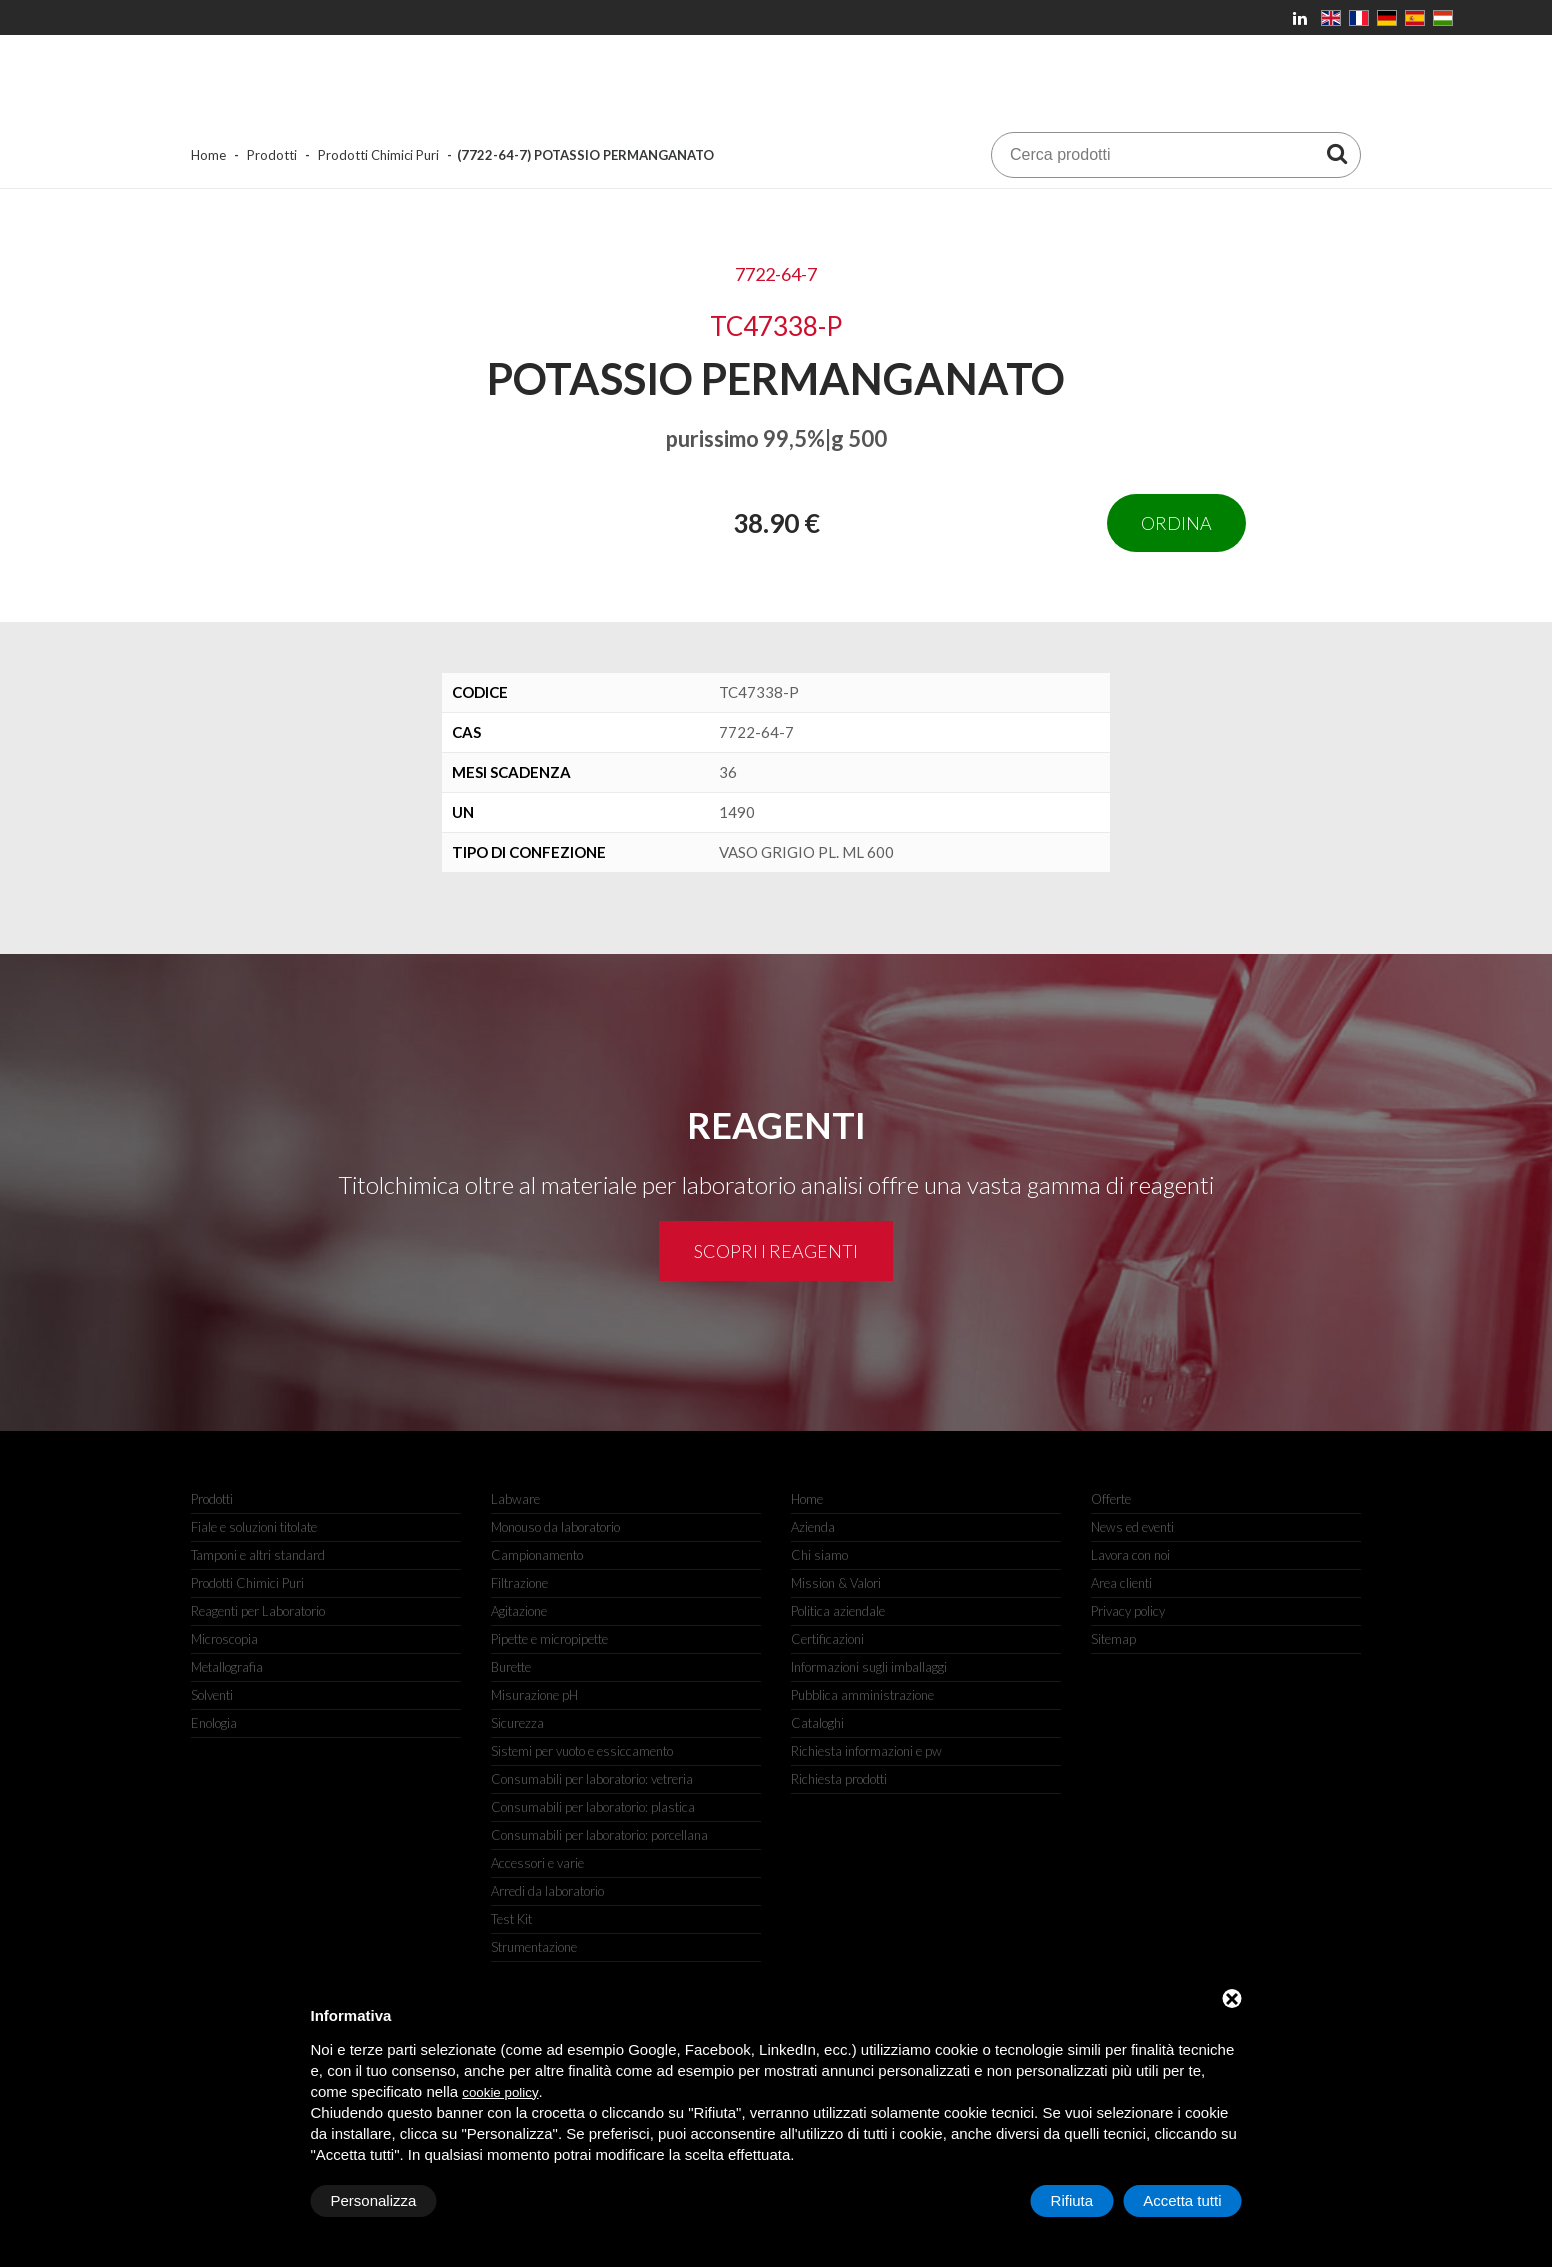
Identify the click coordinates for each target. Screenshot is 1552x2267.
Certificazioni (827, 1639)
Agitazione (519, 1611)
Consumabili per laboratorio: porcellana (599, 1835)
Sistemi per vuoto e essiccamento (582, 1751)
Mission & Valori (836, 1583)
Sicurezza (517, 1723)
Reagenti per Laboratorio (258, 1611)
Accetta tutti (1182, 2200)
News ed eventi (1132, 1527)
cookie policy (500, 2092)
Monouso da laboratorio (555, 1527)
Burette (511, 1667)
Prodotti (272, 155)
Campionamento (537, 1555)
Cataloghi (817, 1723)
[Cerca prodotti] (1337, 153)
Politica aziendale (838, 1611)
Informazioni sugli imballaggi (869, 1667)
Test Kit (511, 1919)
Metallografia (227, 1667)
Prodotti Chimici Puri (378, 155)
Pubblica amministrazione (862, 1695)
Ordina (1176, 523)
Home (208, 155)
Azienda (813, 1527)
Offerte (1111, 1499)
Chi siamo (819, 1555)
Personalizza (374, 2200)
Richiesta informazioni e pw (866, 1751)
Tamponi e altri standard (258, 1555)
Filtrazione (519, 1583)
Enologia (214, 1723)
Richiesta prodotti (839, 1779)
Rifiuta (1072, 2200)
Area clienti (1121, 1583)
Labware (515, 1499)
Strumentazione (534, 1947)
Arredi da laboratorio (547, 1891)
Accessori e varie (537, 1863)
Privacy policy (1128, 1611)
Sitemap (1113, 1639)
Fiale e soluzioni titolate (254, 1527)
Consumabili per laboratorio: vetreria (592, 1779)
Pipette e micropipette (549, 1639)
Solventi (212, 1695)
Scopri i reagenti (776, 1251)
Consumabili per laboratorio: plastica (593, 1807)
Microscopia (224, 1639)
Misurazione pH (534, 1695)
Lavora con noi (1130, 1555)
